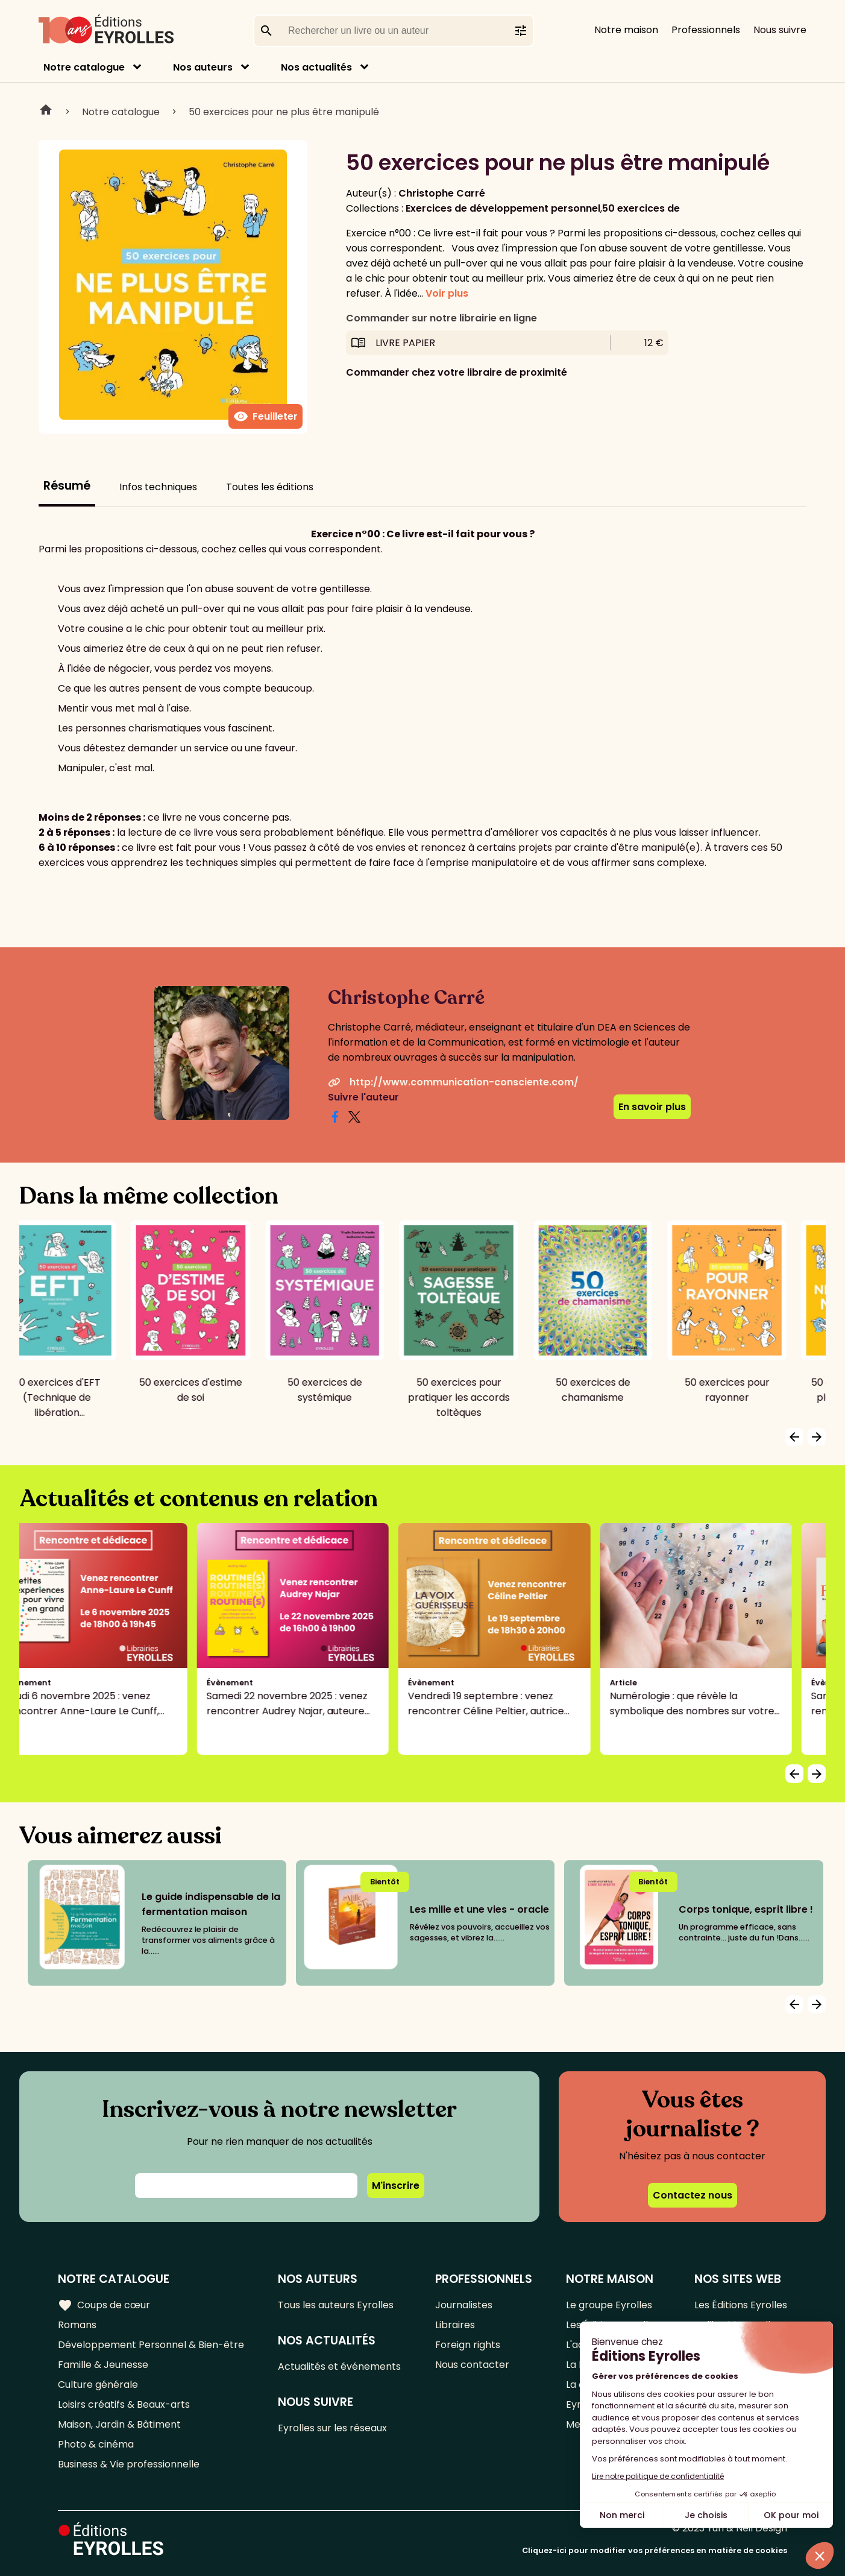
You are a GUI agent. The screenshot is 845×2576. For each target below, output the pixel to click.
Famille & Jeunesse (103, 2365)
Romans (77, 2325)
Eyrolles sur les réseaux (332, 2428)
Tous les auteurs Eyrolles (336, 2305)
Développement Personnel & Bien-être (151, 2345)
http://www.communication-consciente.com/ (453, 1082)
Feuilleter (265, 416)
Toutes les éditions (269, 487)
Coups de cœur (104, 2305)
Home (46, 112)
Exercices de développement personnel (503, 208)
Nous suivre (779, 30)
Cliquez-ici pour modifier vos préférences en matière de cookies (654, 2550)
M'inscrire (395, 2185)
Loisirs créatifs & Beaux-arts (124, 2404)
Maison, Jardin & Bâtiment (119, 2424)
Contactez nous (692, 2195)
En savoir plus (652, 1107)
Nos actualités (316, 67)
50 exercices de (641, 208)
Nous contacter (472, 2365)
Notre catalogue (84, 67)
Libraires (455, 2325)
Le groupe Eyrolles (609, 2305)
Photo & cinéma (96, 2444)
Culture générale (98, 2384)
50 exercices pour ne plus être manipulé (284, 112)
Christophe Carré (441, 193)
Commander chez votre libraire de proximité (456, 372)
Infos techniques (158, 487)
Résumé (66, 486)
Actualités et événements (339, 2366)
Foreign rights (467, 2345)
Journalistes (463, 2305)
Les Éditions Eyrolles (740, 2305)
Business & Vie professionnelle (128, 2464)
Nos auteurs (203, 67)
